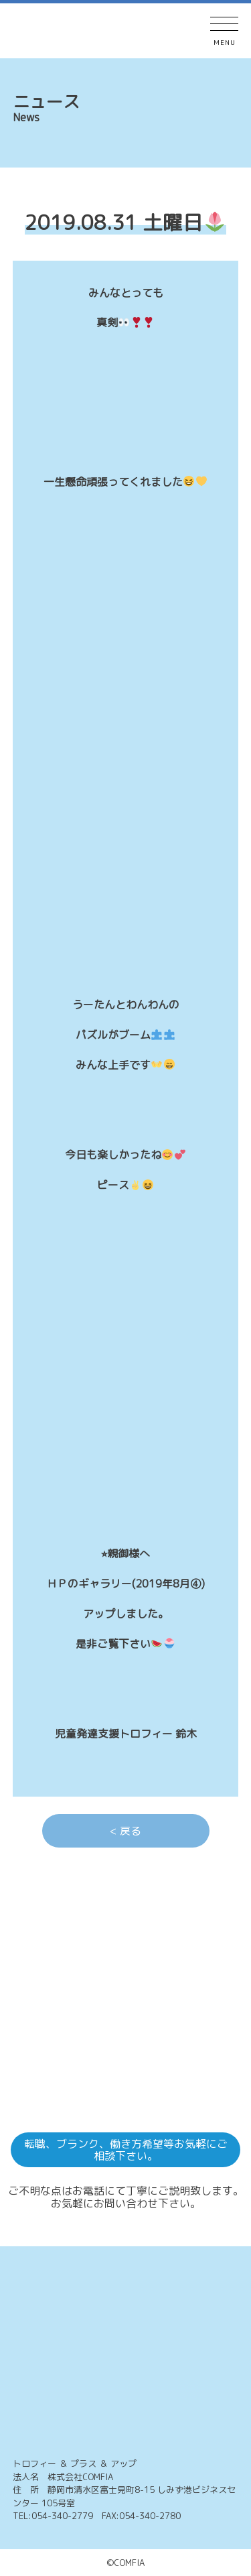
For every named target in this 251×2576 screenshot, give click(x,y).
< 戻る (125, 1830)
